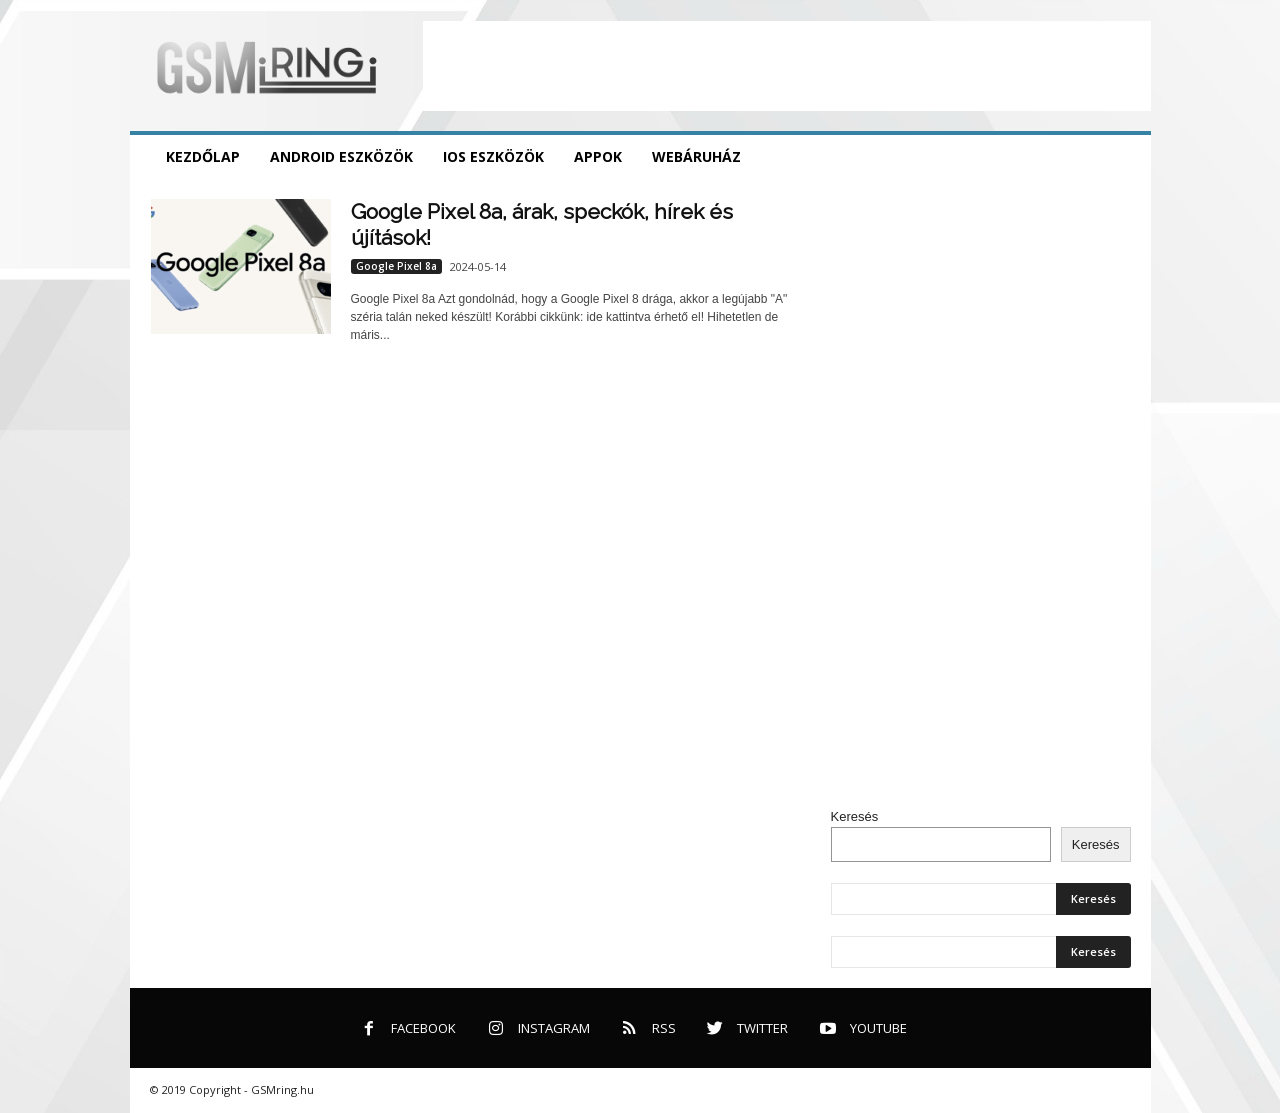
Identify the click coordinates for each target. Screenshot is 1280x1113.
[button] (1121, 157)
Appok (598, 156)
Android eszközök (341, 156)
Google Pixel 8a (396, 266)
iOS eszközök (493, 156)
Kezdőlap (203, 156)
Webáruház (696, 156)
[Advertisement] (787, 66)
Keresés (855, 816)
